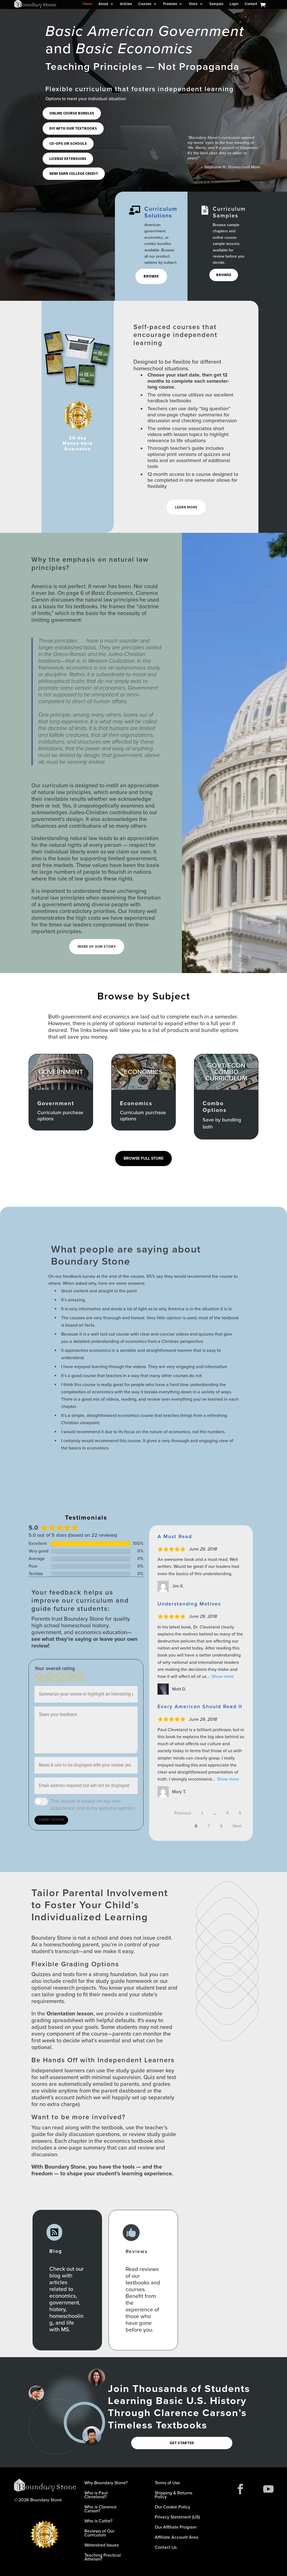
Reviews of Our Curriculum (99, 2533)
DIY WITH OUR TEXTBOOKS (73, 128)
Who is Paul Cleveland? (96, 2495)
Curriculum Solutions (160, 212)
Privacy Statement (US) (177, 2517)
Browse (151, 276)
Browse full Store (143, 1158)
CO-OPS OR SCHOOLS (68, 143)
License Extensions (67, 158)
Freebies (170, 4)
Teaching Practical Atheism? (102, 2557)
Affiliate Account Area (176, 2537)
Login (234, 4)
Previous (182, 1813)
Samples (216, 4)
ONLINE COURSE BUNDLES (71, 113)
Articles (126, 4)
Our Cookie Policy (172, 2507)
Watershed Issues (101, 2545)
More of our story (97, 946)
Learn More (186, 507)
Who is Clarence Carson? (100, 2509)
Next (237, 1826)
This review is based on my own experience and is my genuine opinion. (93, 1804)
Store (193, 4)
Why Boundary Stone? (106, 2483)
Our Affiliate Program (175, 2527)
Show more (223, 1676)
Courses (144, 4)
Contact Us (166, 2547)
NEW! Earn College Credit (73, 173)
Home (87, 4)
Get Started (182, 2442)
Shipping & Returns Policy (173, 2495)
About (103, 4)
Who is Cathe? (98, 2521)
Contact (251, 4)
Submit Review (51, 1819)
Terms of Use (167, 2483)
